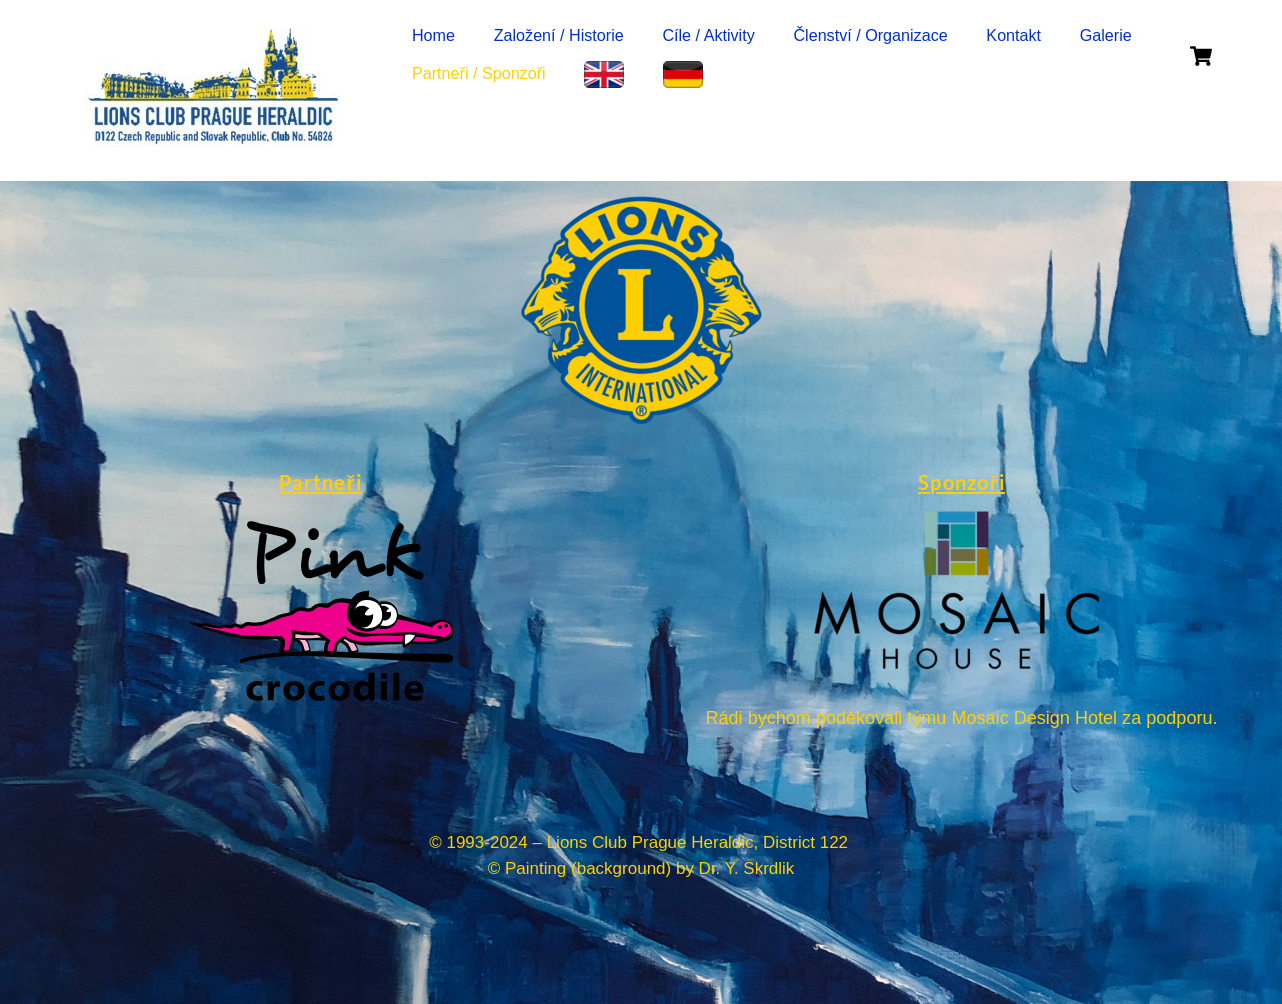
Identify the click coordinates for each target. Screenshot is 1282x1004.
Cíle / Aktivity (708, 35)
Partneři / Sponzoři (479, 73)
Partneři (320, 482)
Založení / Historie (559, 35)
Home (433, 35)
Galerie (1106, 35)
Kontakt (1013, 35)
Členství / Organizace (870, 35)
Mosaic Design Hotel (1034, 718)
